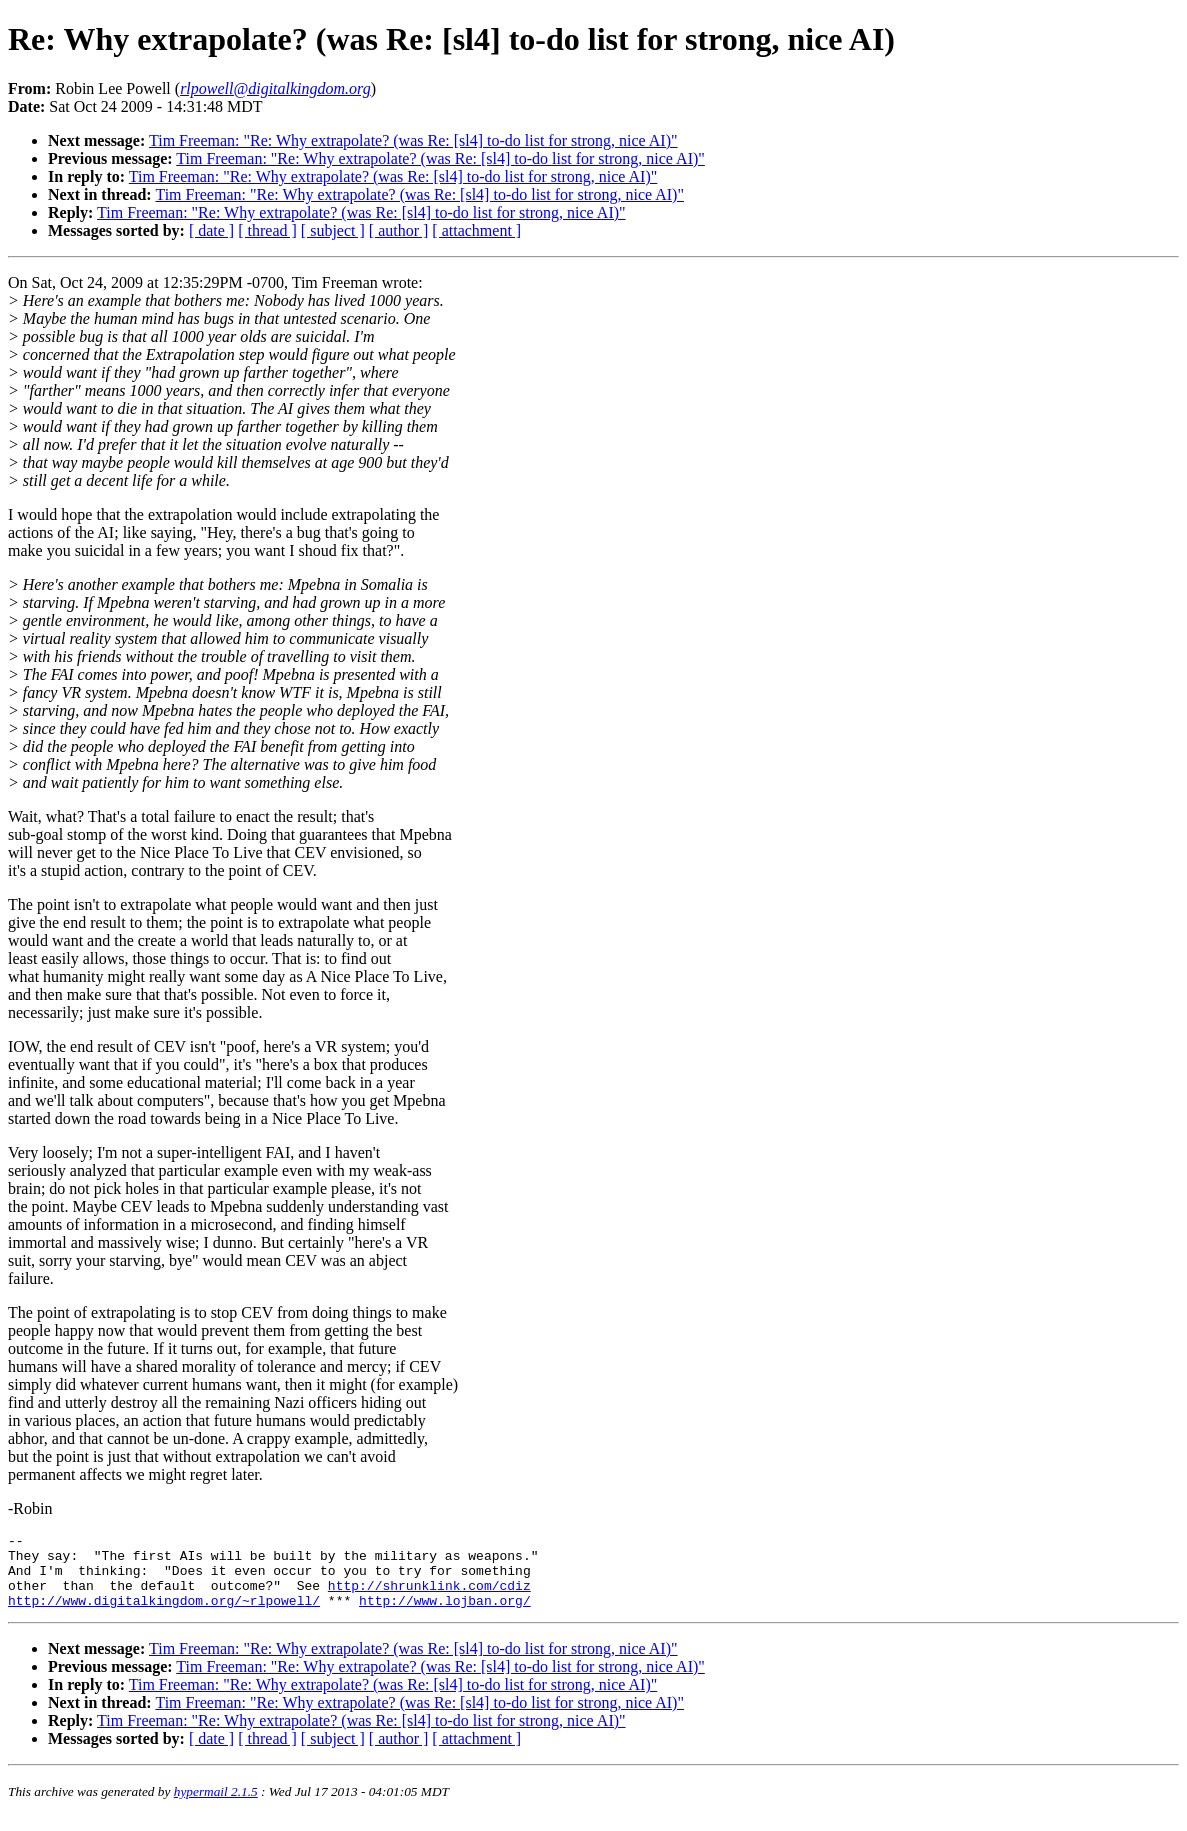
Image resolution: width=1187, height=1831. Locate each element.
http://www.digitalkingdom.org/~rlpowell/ (164, 1615)
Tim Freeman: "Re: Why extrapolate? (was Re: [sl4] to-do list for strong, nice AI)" (413, 140)
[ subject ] (333, 230)
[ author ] (399, 230)
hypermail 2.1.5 (216, 1806)
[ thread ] (267, 230)
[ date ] (211, 230)
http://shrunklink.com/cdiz (429, 1597)
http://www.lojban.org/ (445, 1615)
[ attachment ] (476, 230)
